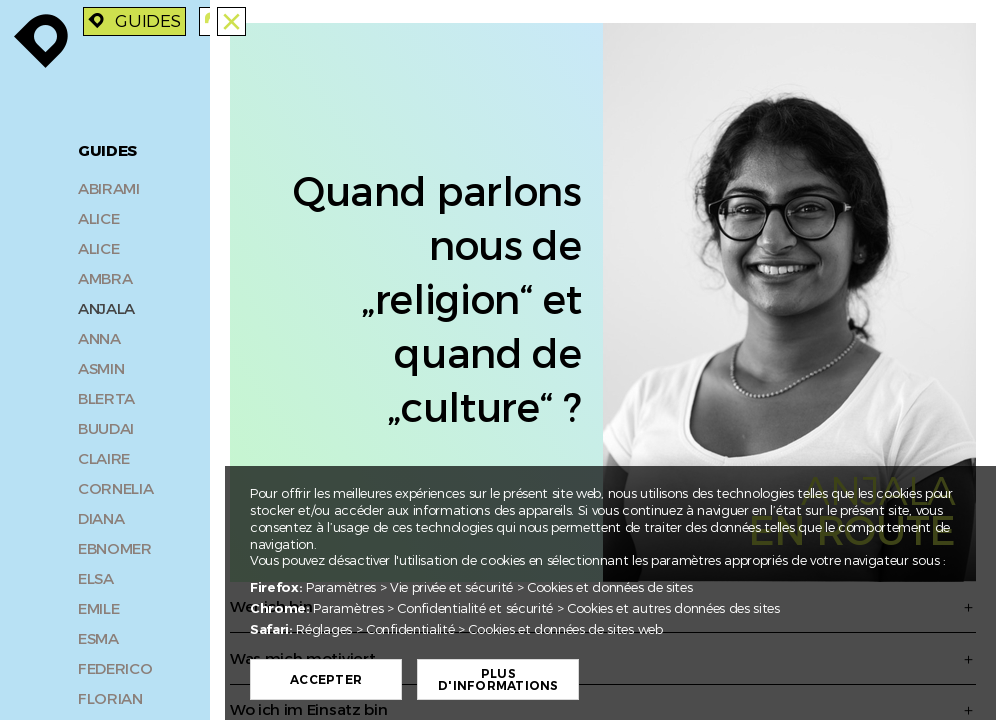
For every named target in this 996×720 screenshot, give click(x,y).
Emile (98, 606)
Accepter (326, 680)
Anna (99, 336)
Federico (115, 666)
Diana (101, 516)
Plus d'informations (498, 680)
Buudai (106, 426)
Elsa (96, 576)
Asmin (101, 366)
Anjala (106, 306)
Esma (98, 636)
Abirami (109, 186)
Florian (110, 696)
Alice (98, 216)
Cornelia (115, 486)
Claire (104, 456)
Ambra (105, 276)
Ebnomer (115, 546)
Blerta (106, 396)
